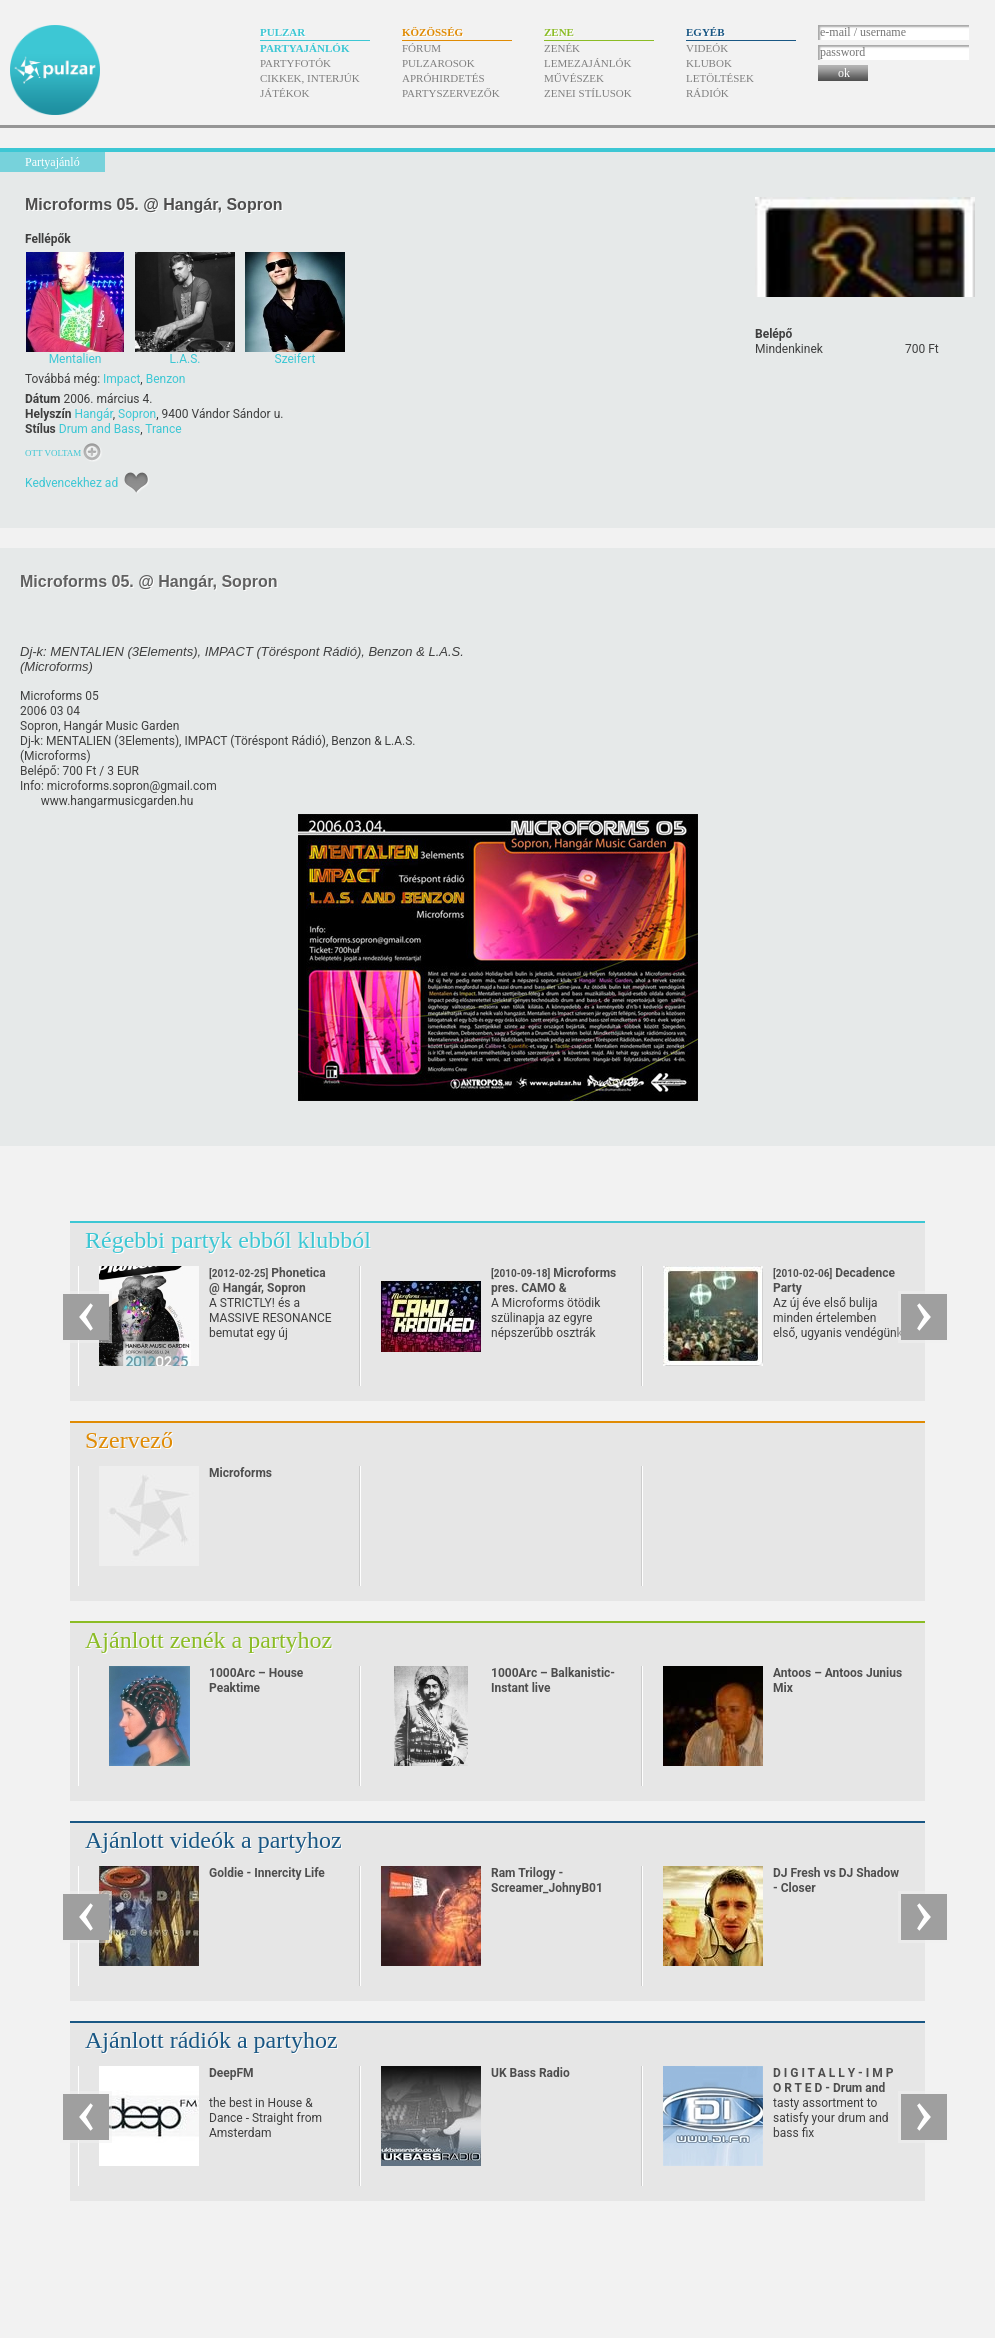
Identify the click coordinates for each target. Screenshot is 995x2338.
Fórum (421, 48)
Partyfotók (295, 63)
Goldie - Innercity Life (267, 1873)
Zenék (562, 48)
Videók (707, 48)
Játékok (285, 93)
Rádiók (707, 93)
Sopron (137, 414)
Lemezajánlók (587, 63)
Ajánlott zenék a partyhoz (208, 1640)
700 (922, 349)
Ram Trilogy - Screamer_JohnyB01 (547, 1880)
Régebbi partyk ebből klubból (228, 1240)
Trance (163, 429)
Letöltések (720, 78)
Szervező (129, 1440)
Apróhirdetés (443, 78)
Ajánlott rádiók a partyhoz (211, 2040)
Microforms (240, 1473)
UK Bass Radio (530, 2073)
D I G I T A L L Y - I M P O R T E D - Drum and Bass (833, 2088)
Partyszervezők (451, 93)
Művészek (574, 78)
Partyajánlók (304, 48)
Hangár (93, 414)
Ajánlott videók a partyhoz (213, 1840)
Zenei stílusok (588, 93)
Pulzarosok (438, 63)
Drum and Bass (99, 429)
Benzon (166, 379)
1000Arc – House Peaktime (256, 1680)
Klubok (709, 63)
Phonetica (267, 1280)
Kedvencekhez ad (71, 483)
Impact (121, 379)
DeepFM (231, 2073)
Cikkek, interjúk (310, 78)
